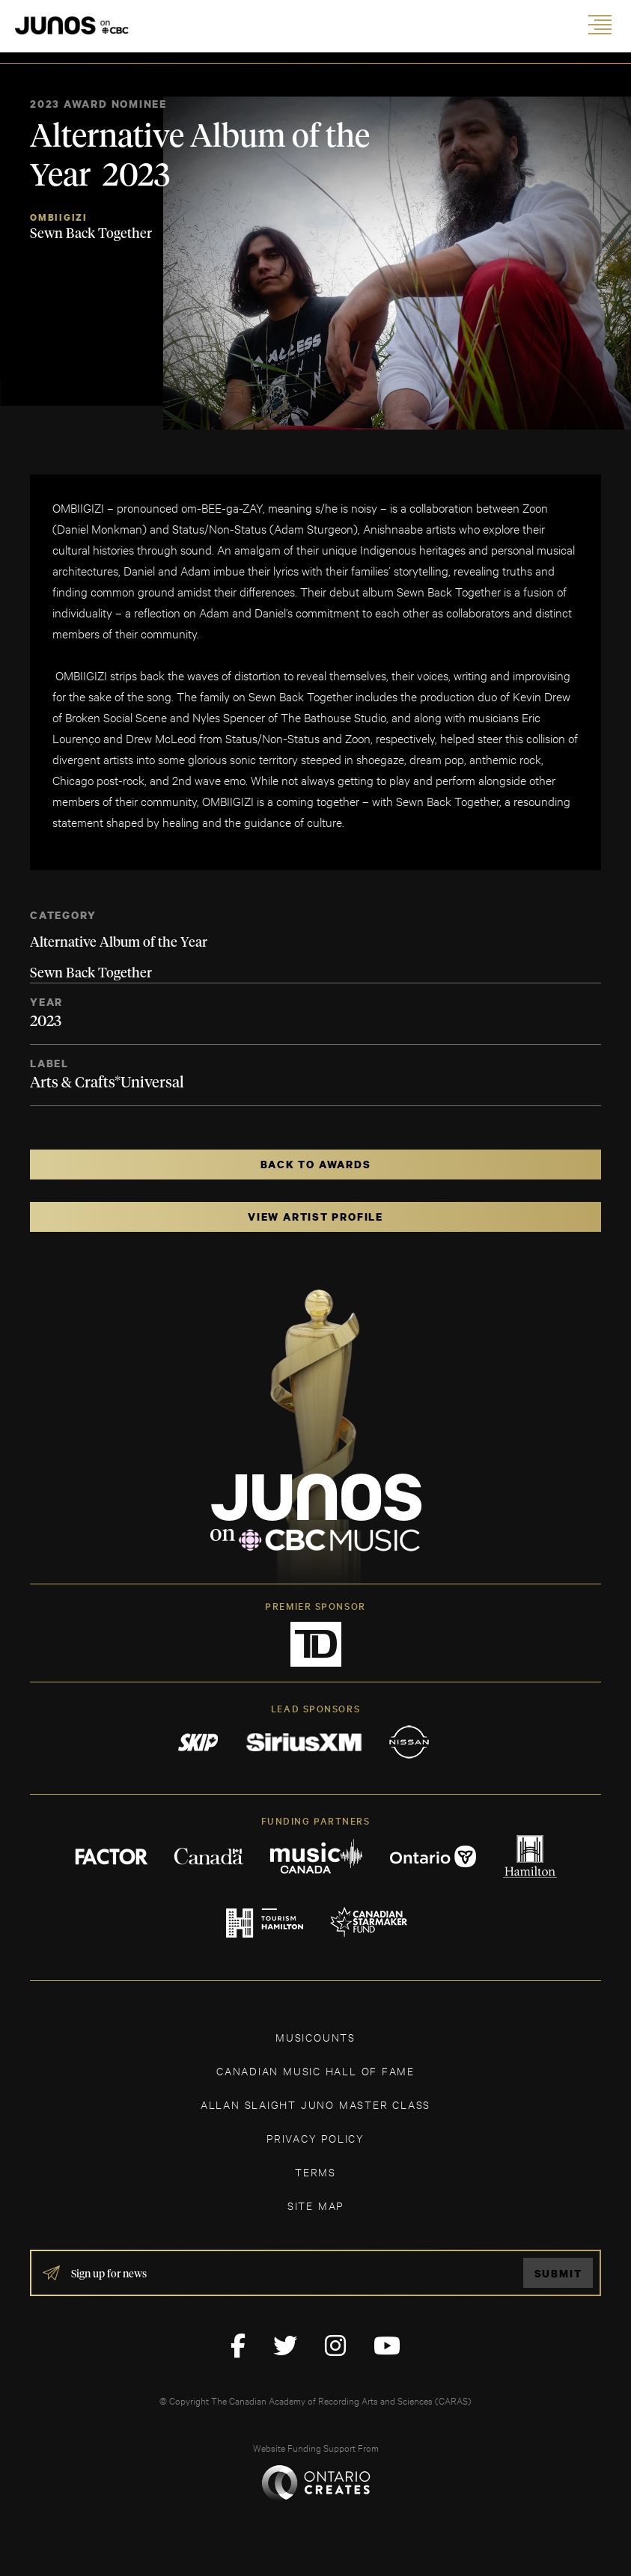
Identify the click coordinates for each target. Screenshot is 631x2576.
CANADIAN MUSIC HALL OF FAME (315, 2070)
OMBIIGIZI (59, 217)
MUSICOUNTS (315, 2037)
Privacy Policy (315, 2138)
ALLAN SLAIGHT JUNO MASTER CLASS (315, 2104)
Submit (558, 2273)
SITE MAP (315, 2205)
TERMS (315, 2171)
